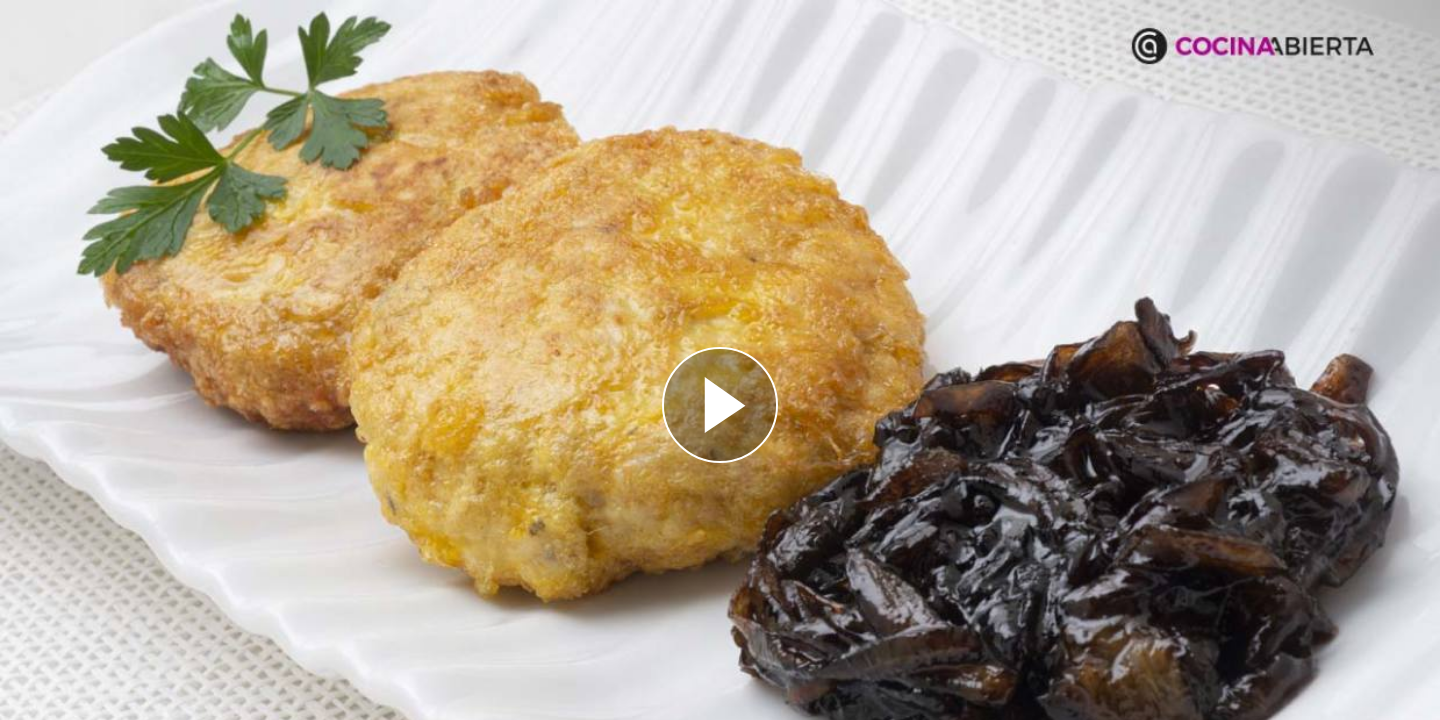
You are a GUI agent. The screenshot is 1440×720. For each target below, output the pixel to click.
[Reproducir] (720, 405)
